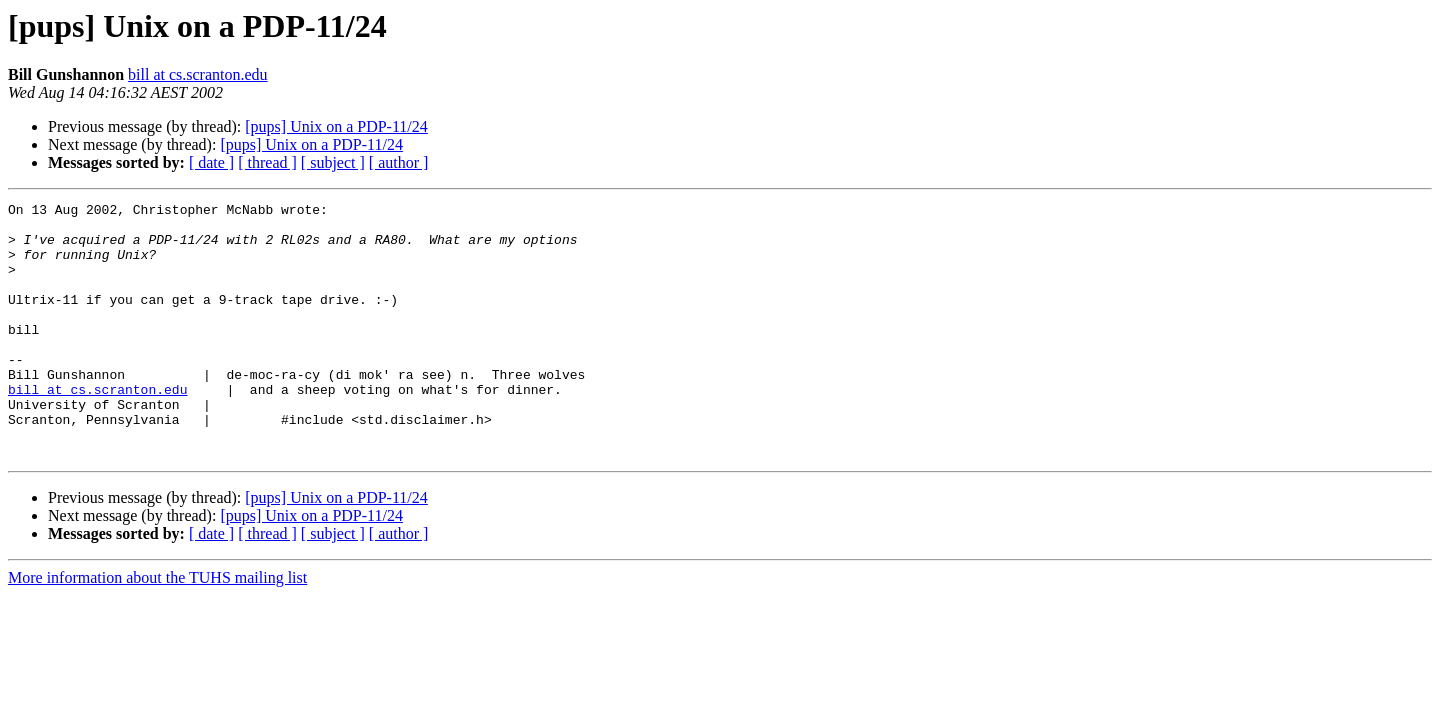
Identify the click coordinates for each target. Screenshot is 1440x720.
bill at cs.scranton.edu (198, 74)
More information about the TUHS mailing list (157, 628)
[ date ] (211, 162)
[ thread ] (267, 162)
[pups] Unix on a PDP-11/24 (336, 126)
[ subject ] (333, 162)
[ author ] (399, 162)
